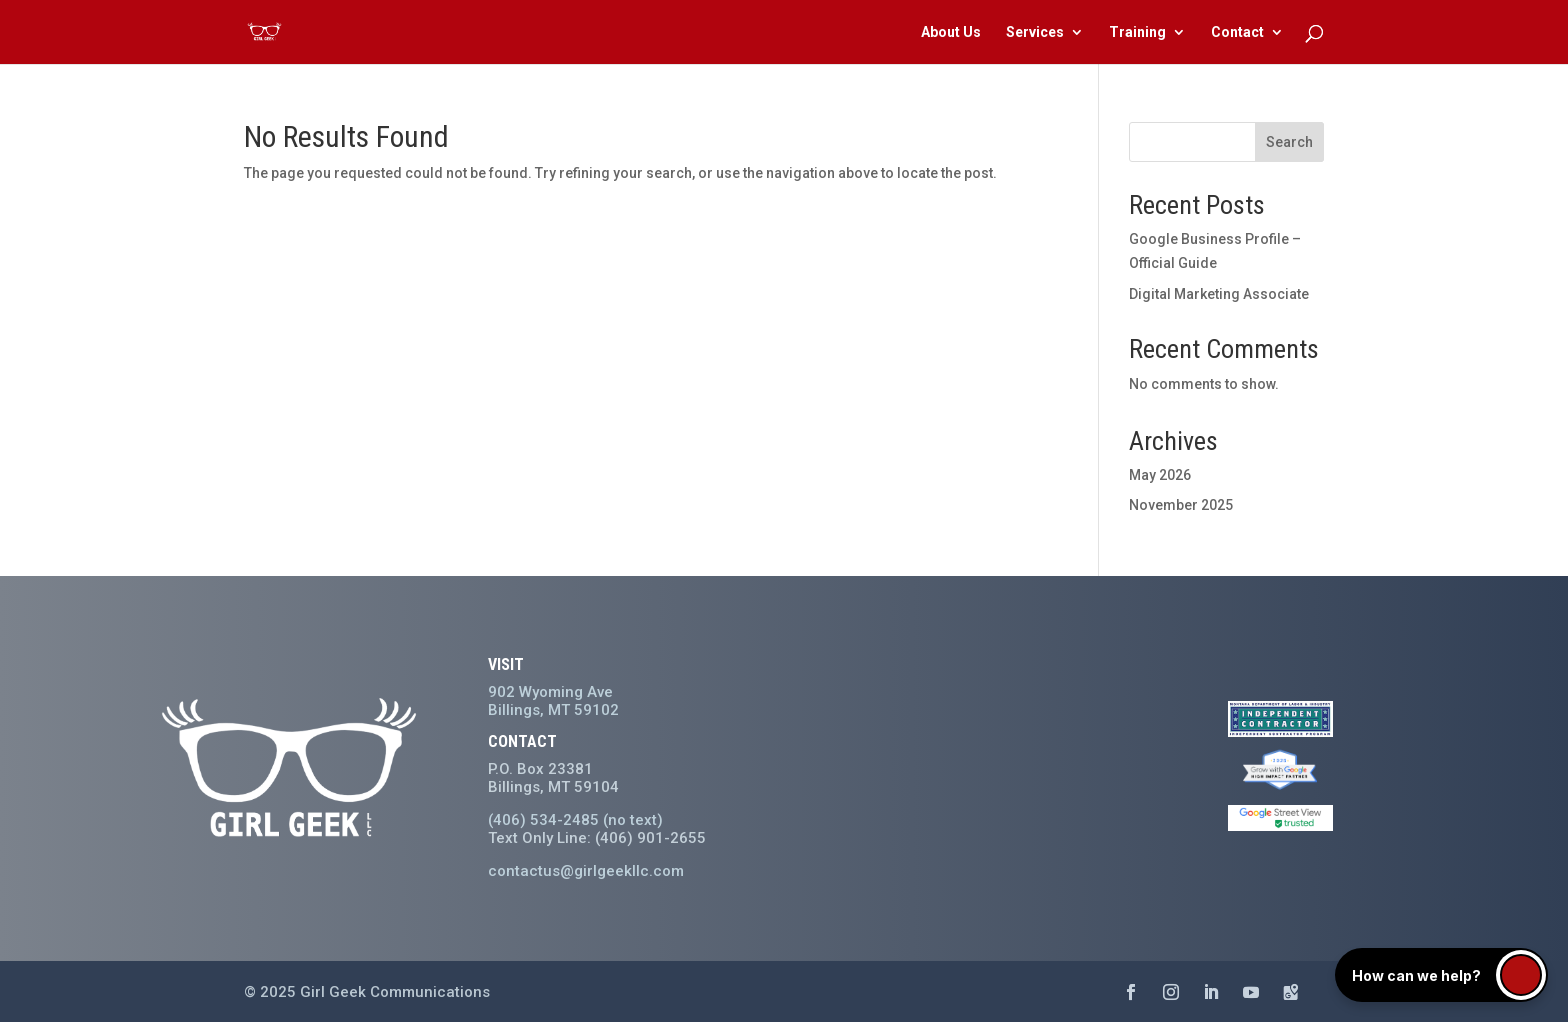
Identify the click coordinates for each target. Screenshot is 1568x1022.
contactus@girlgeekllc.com (586, 871)
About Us (951, 32)
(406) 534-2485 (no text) (575, 820)
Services (1035, 32)
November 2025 (1181, 505)
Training (1137, 32)
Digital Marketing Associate (1219, 294)
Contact (1237, 32)
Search (1289, 142)
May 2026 (1160, 475)
